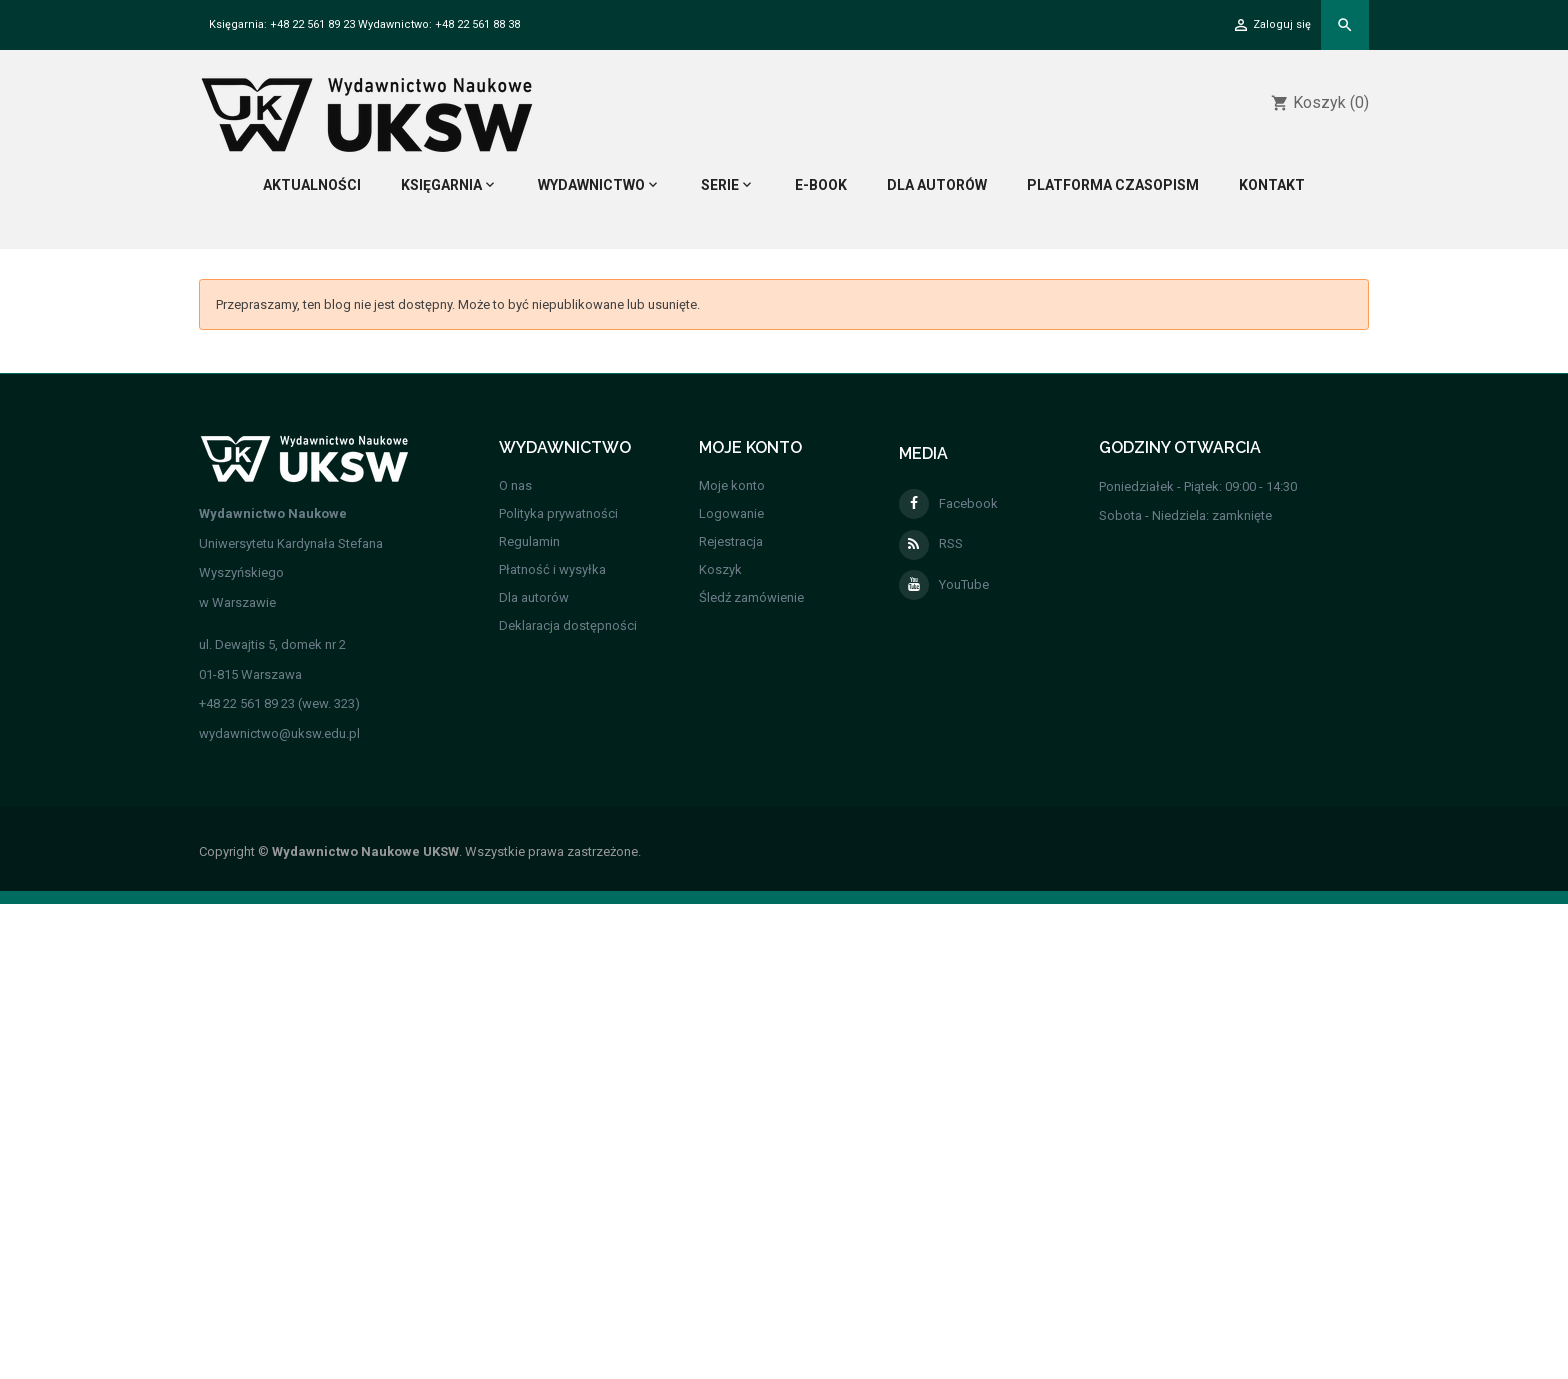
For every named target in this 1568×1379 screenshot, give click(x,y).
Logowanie (731, 513)
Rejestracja (731, 541)
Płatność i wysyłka (552, 569)
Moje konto (732, 485)
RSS (931, 543)
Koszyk (720, 569)
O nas (515, 485)
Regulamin (529, 541)
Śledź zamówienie (751, 597)
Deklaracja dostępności (568, 625)
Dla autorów (534, 597)
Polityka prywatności (558, 513)
